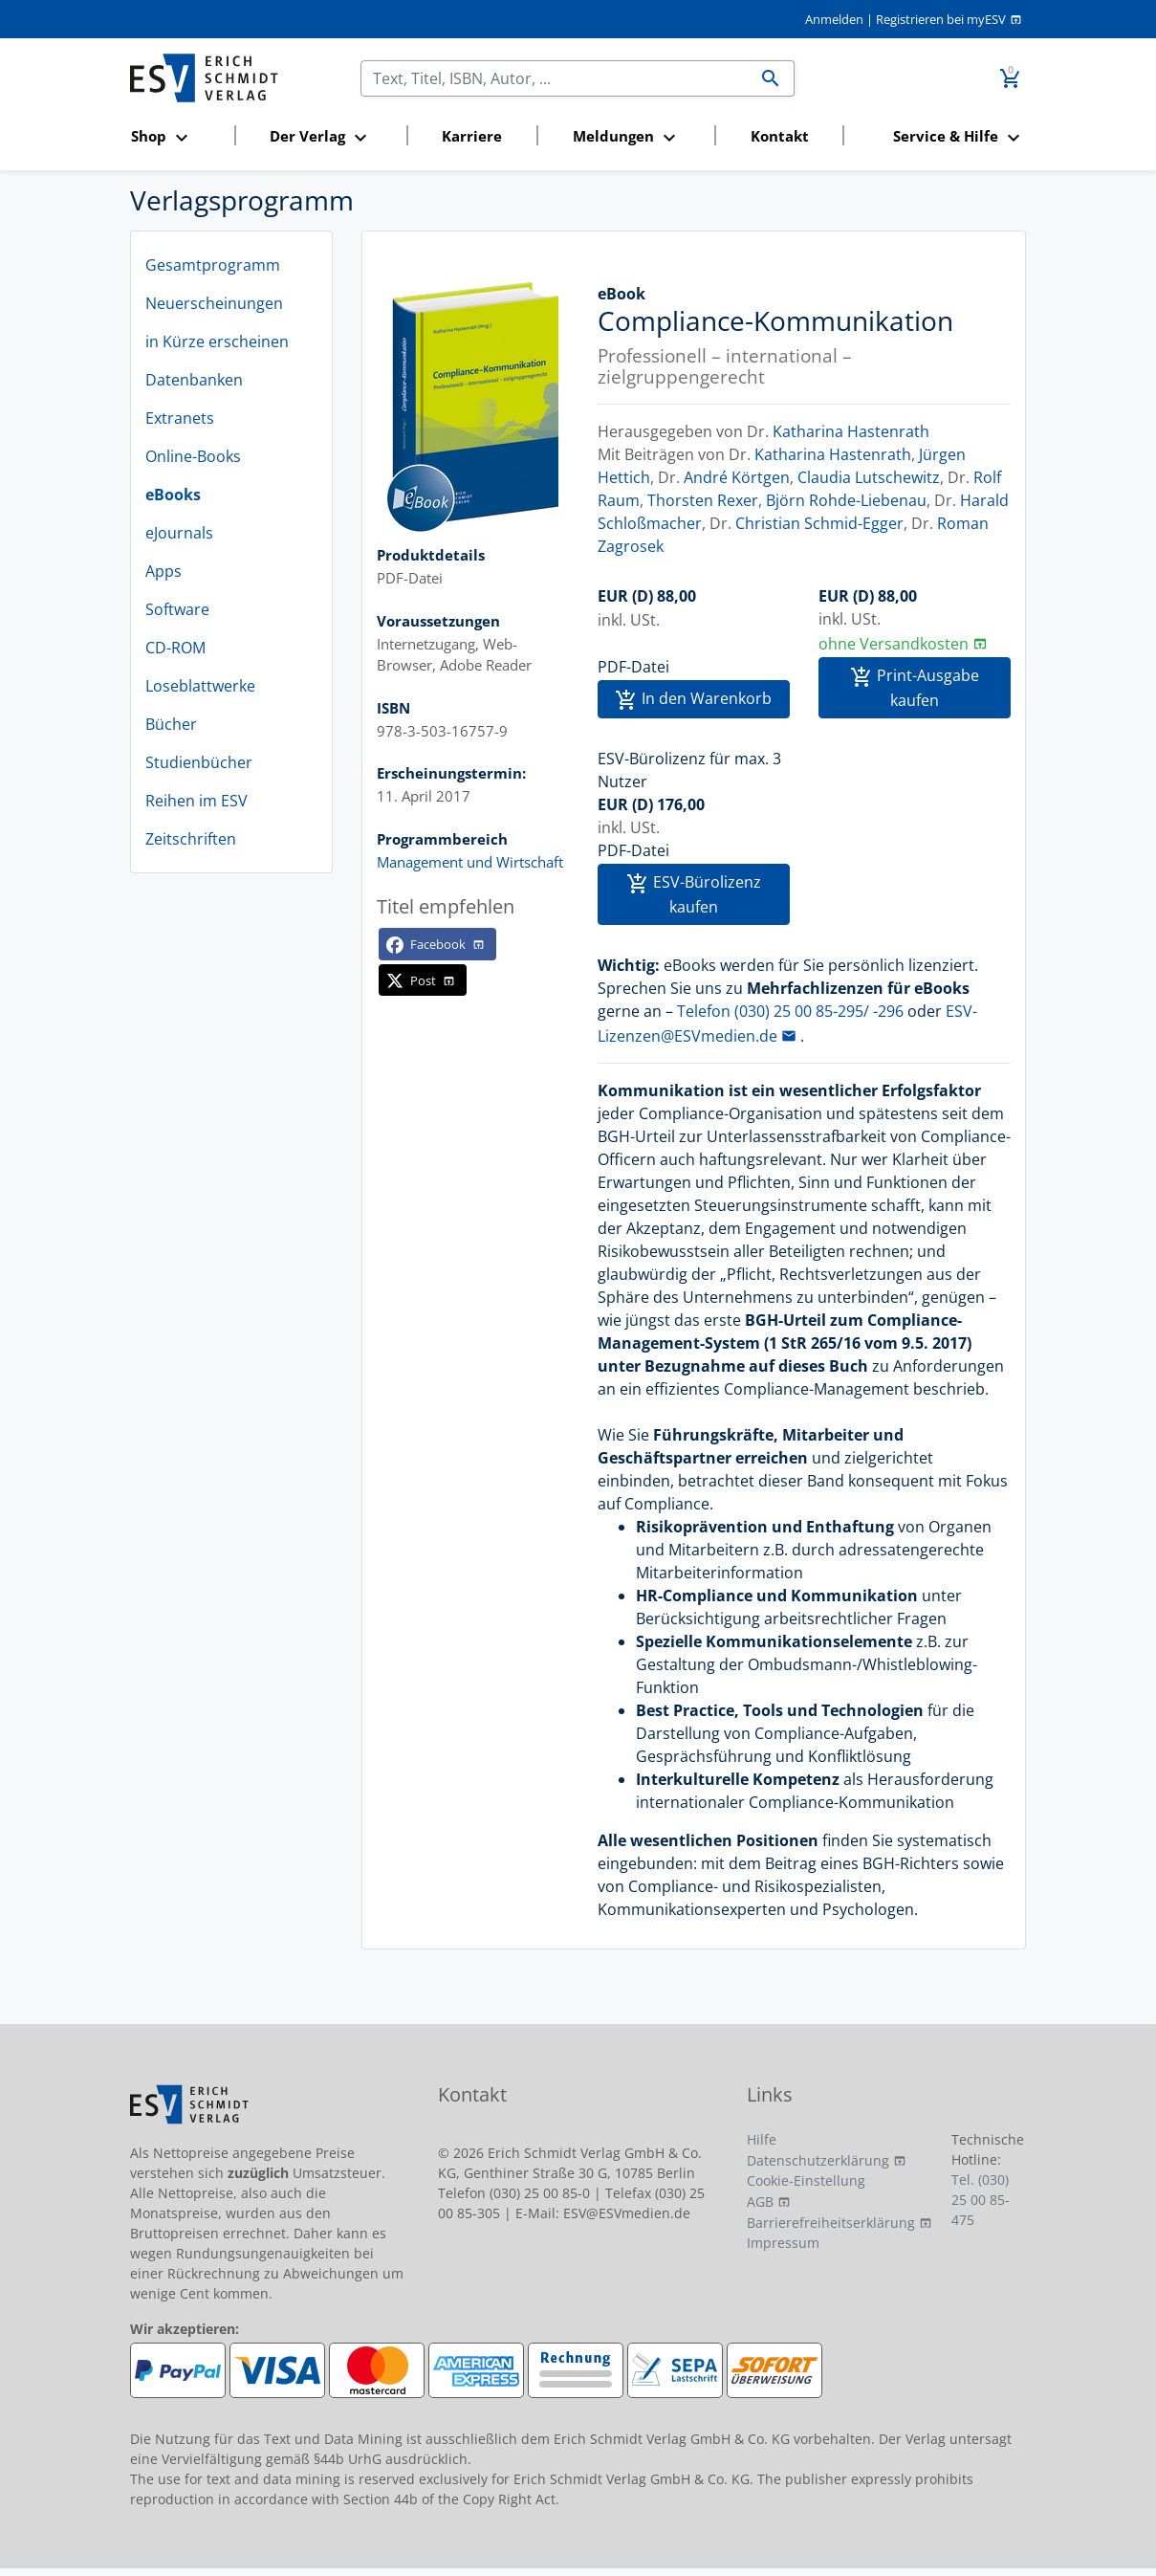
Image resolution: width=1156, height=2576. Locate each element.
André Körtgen (737, 477)
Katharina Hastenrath (851, 431)
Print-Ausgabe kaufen (914, 688)
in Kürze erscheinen (217, 341)
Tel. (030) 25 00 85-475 (980, 2199)
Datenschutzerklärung (818, 2160)
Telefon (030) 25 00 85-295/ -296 (790, 1011)
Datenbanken (194, 379)
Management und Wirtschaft (470, 861)
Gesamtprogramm (212, 264)
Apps (163, 571)
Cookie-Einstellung (806, 2180)
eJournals (179, 532)
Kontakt (780, 135)
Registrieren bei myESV (941, 19)
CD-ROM (175, 647)
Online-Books (193, 456)
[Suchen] (555, 78)
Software (177, 609)
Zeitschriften (190, 838)
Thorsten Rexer (702, 500)
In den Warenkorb (693, 700)
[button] (177, 137)
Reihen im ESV (196, 800)
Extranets (179, 418)
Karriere (472, 135)
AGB (760, 2201)
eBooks (173, 494)
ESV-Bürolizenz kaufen (693, 894)
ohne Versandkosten (893, 643)
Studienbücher (198, 762)
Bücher (171, 724)
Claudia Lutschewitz (868, 477)
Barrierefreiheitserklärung (831, 2222)
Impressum (783, 2243)
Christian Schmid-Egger (819, 523)
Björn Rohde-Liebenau (846, 500)
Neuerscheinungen (214, 303)
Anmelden (834, 19)
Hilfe (761, 2139)
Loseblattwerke (200, 685)
